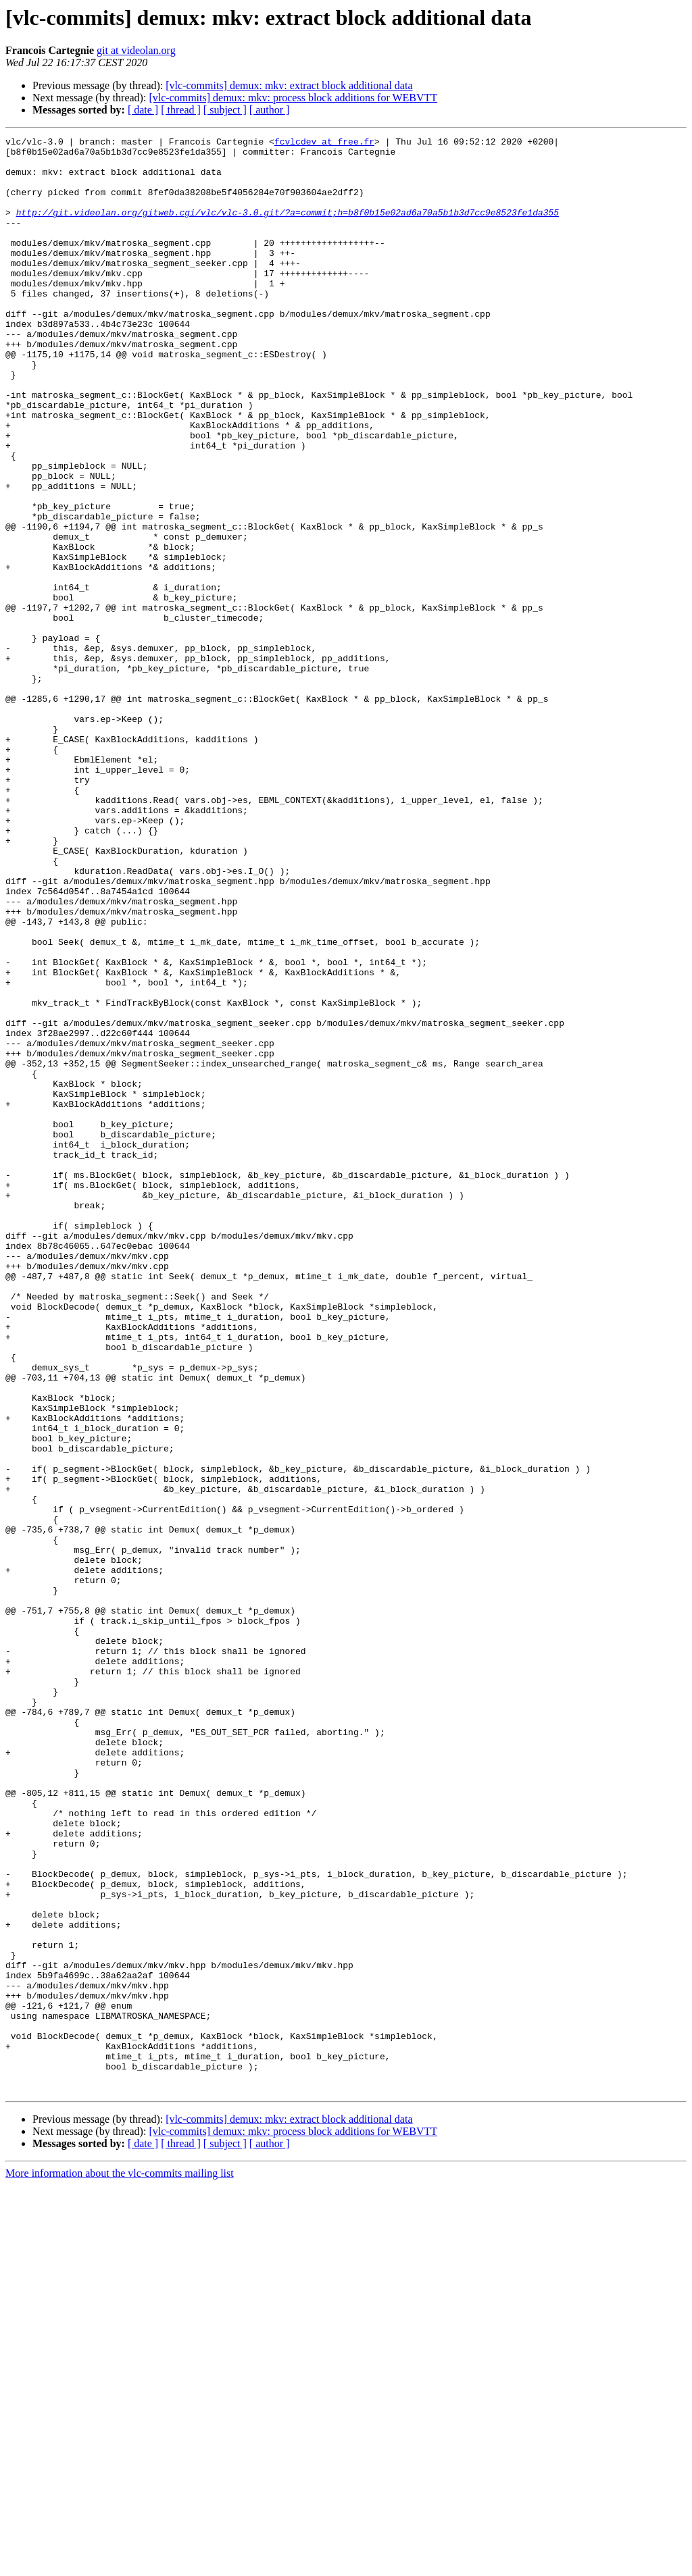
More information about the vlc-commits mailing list (119, 2564)
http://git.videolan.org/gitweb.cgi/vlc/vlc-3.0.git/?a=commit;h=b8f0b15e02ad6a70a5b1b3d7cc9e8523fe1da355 (287, 228)
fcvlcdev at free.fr (324, 143)
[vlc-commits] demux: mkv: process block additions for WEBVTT (293, 97)
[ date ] (143, 109)
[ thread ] (181, 109)
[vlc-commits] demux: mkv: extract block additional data (289, 85)
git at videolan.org (136, 50)
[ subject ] (225, 109)
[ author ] (269, 109)
